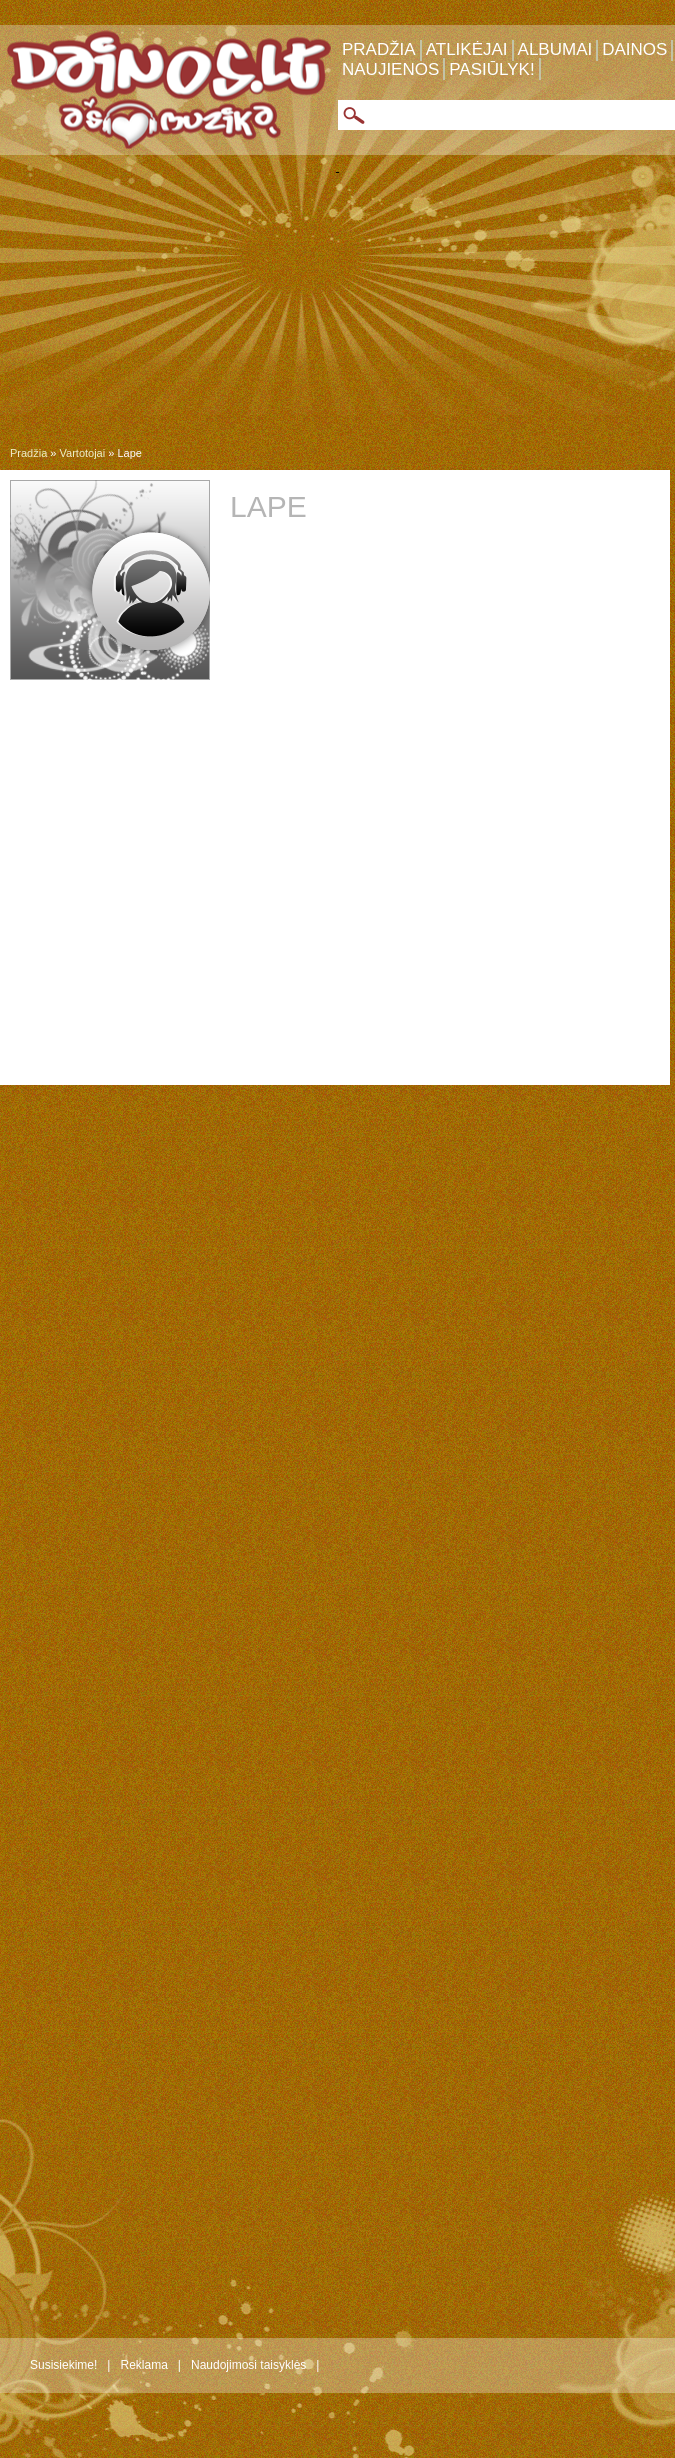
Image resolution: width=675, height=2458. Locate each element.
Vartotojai (83, 453)
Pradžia (379, 49)
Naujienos (390, 69)
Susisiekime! (63, 2365)
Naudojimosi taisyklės (248, 2365)
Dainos (634, 49)
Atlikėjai (467, 49)
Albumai (555, 49)
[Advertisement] (337, 314)
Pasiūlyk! (491, 69)
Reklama (143, 2365)
